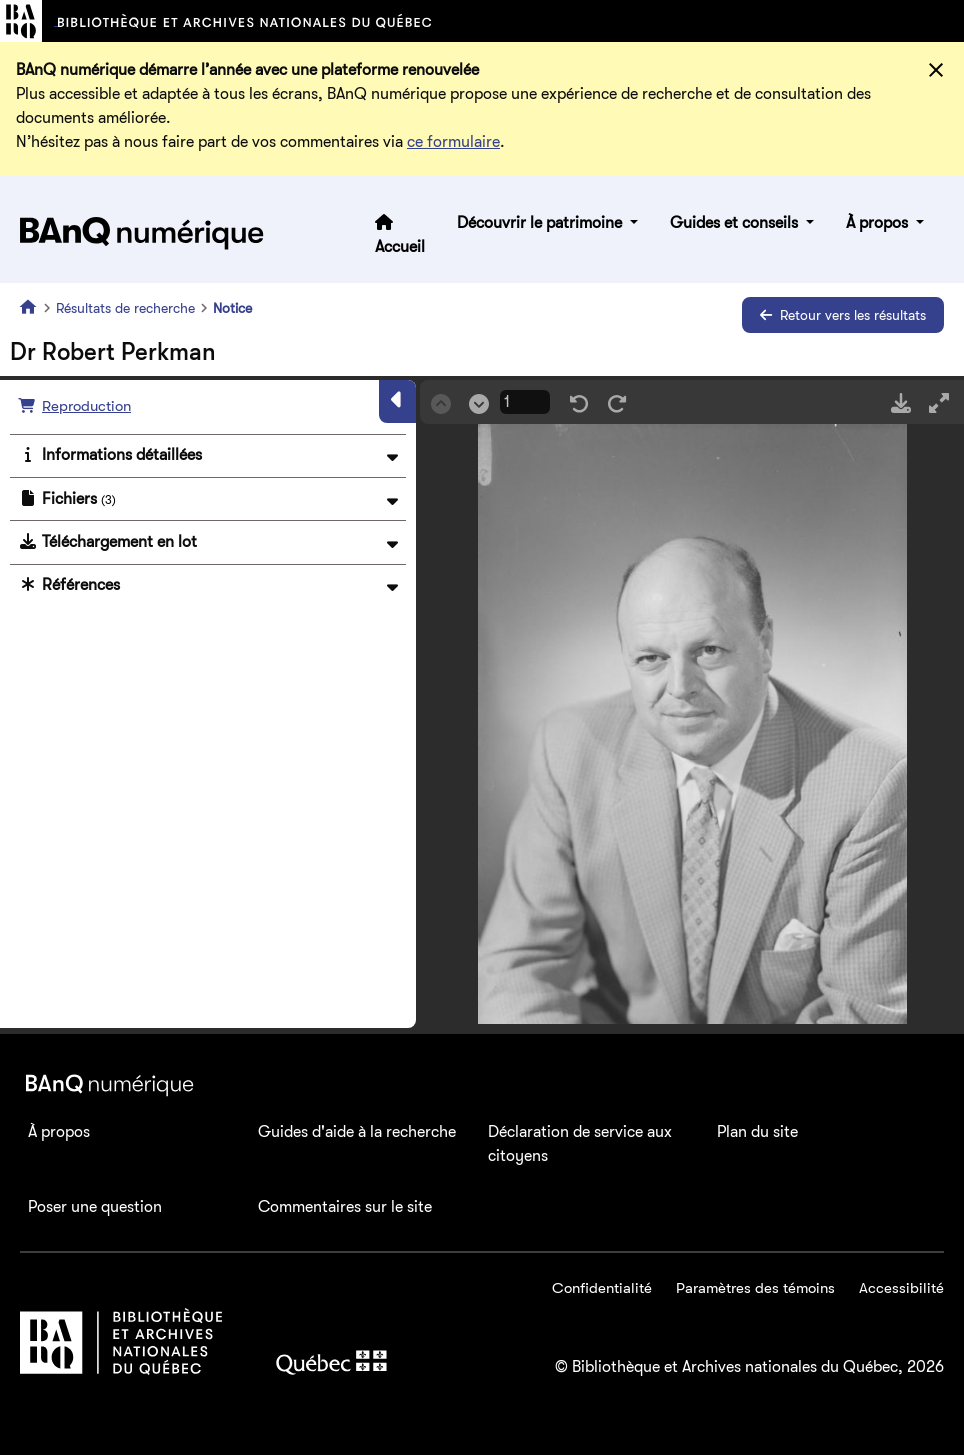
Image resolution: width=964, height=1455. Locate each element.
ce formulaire (453, 142)
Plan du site (757, 1132)
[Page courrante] (525, 402)
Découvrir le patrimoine (541, 223)
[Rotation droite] (617, 402)
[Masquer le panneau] (397, 401)
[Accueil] (32, 307)
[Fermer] (936, 70)
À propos (879, 223)
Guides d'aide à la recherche (357, 1132)
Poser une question (95, 1207)
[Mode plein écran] (939, 402)
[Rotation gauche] (579, 402)
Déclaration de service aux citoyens (580, 1144)
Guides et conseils (736, 223)
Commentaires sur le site (345, 1207)
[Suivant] (479, 402)
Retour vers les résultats (843, 315)
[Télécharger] (901, 402)
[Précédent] (441, 402)
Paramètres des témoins (755, 1288)
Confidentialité (602, 1288)
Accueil (400, 247)
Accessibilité (901, 1288)
